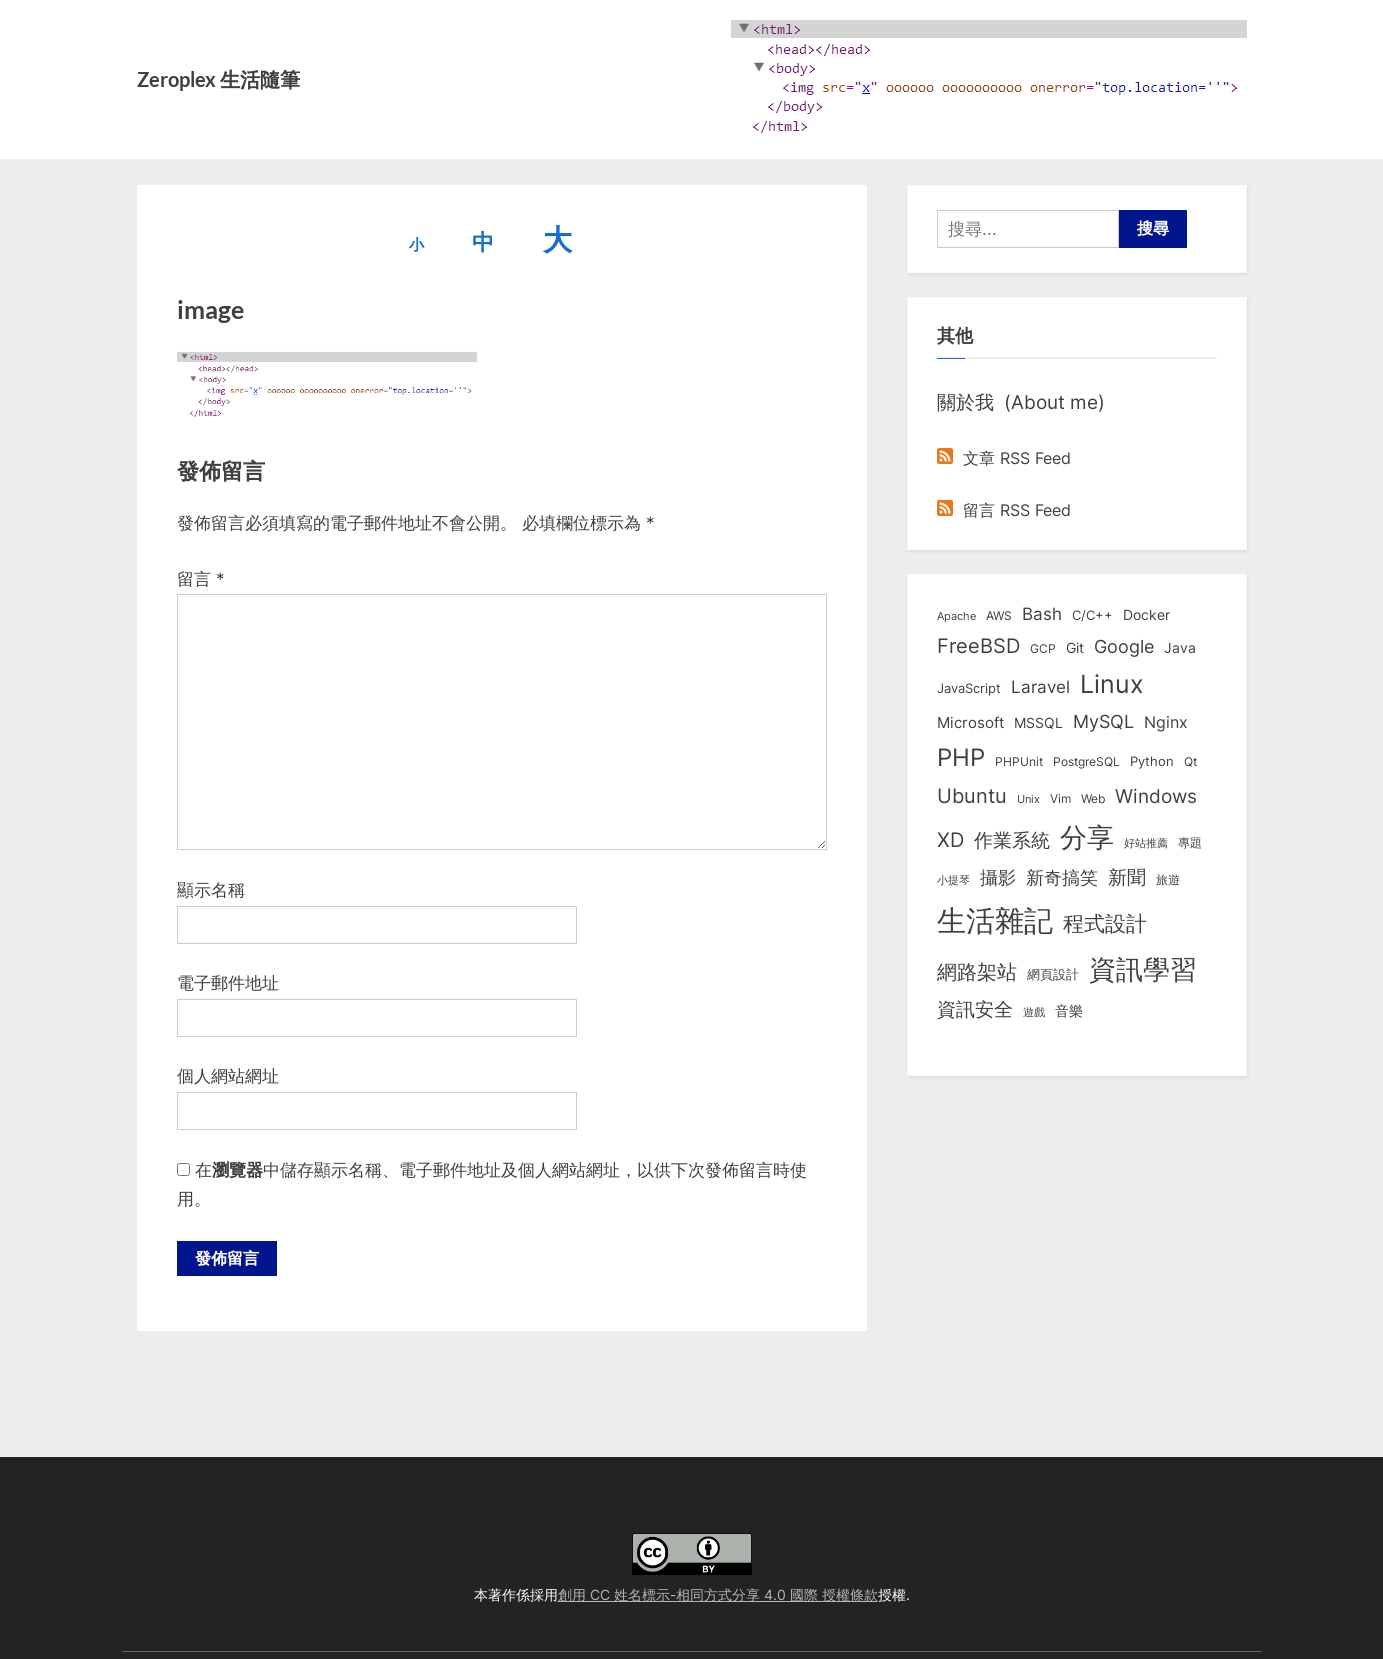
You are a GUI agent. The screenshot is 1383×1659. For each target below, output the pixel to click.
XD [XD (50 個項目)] (950, 840)
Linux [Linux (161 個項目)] (1112, 684)
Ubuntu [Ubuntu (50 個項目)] (972, 796)
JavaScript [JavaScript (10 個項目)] (969, 688)
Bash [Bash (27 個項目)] (1042, 613)
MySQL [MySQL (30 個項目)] (1103, 721)
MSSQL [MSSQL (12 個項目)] (1038, 723)
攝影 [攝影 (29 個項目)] (998, 877)
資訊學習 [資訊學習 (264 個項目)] (1143, 969)
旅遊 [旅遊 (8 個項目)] (1168, 879)
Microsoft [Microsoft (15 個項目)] (970, 723)
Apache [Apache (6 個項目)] (956, 616)
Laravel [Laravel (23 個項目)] (1040, 687)
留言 (201, 579)
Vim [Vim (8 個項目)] (1060, 798)
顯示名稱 (211, 890)
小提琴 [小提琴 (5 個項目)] (953, 880)
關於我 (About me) (1021, 402)
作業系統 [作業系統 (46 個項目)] (1012, 840)
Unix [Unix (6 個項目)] (1028, 799)
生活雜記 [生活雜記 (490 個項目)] (995, 920)
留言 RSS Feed (1004, 510)
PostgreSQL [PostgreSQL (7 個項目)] (1086, 762)
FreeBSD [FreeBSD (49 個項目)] (978, 646)
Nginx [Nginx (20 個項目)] (1166, 722)
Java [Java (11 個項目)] (1180, 648)
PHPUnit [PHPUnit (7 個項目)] (1019, 762)
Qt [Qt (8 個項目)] (1190, 761)
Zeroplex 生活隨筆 (218, 79)
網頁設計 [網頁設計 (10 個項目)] (1053, 974)
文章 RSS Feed (1004, 458)
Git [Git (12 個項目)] (1075, 648)
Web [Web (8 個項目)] (1093, 798)
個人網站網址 (228, 1076)
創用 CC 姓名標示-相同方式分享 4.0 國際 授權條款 (718, 1594)
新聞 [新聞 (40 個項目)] (1127, 877)
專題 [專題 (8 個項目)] (1190, 842)
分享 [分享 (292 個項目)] (1087, 837)
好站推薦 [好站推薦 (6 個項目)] (1146, 843)
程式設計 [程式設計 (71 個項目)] (1105, 923)
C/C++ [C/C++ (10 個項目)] (1092, 615)
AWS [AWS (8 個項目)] (999, 615)
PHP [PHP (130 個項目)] (961, 757)
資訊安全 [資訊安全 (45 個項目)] (975, 1009)
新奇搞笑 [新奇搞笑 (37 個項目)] (1062, 877)
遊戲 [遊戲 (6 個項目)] (1034, 1012)
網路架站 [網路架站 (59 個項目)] (977, 971)
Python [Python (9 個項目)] (1152, 761)
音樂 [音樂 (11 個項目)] (1069, 1011)
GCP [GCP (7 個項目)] (1043, 649)
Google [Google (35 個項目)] (1124, 646)
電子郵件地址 (228, 983)
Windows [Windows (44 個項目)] (1156, 796)
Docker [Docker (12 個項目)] (1146, 615)
